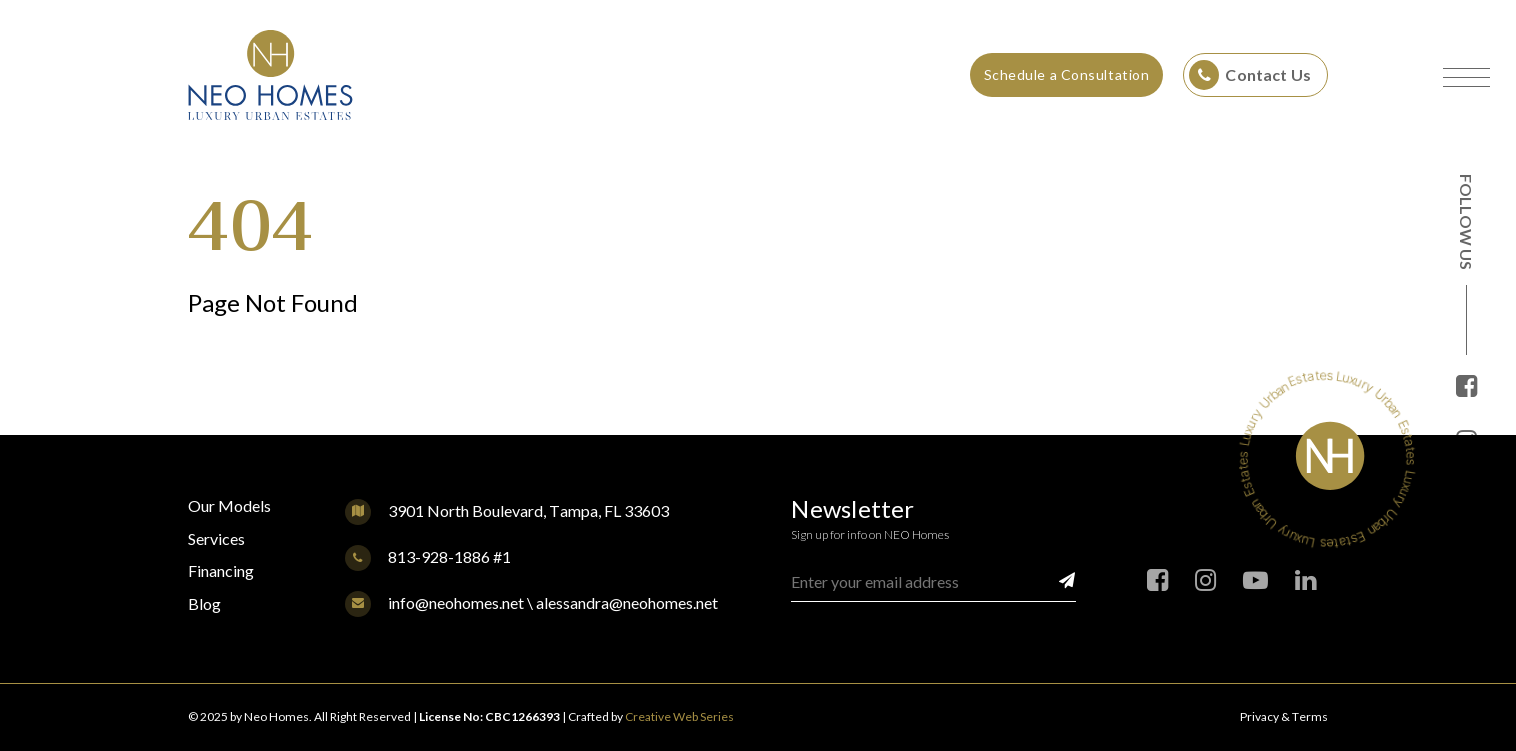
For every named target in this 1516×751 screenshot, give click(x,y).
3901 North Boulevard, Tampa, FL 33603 (528, 510)
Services (216, 538)
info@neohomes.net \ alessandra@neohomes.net (531, 602)
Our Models (229, 505)
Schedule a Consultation (1067, 74)
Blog (204, 603)
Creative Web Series (679, 716)
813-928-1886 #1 (428, 556)
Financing (221, 570)
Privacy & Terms (1284, 716)
